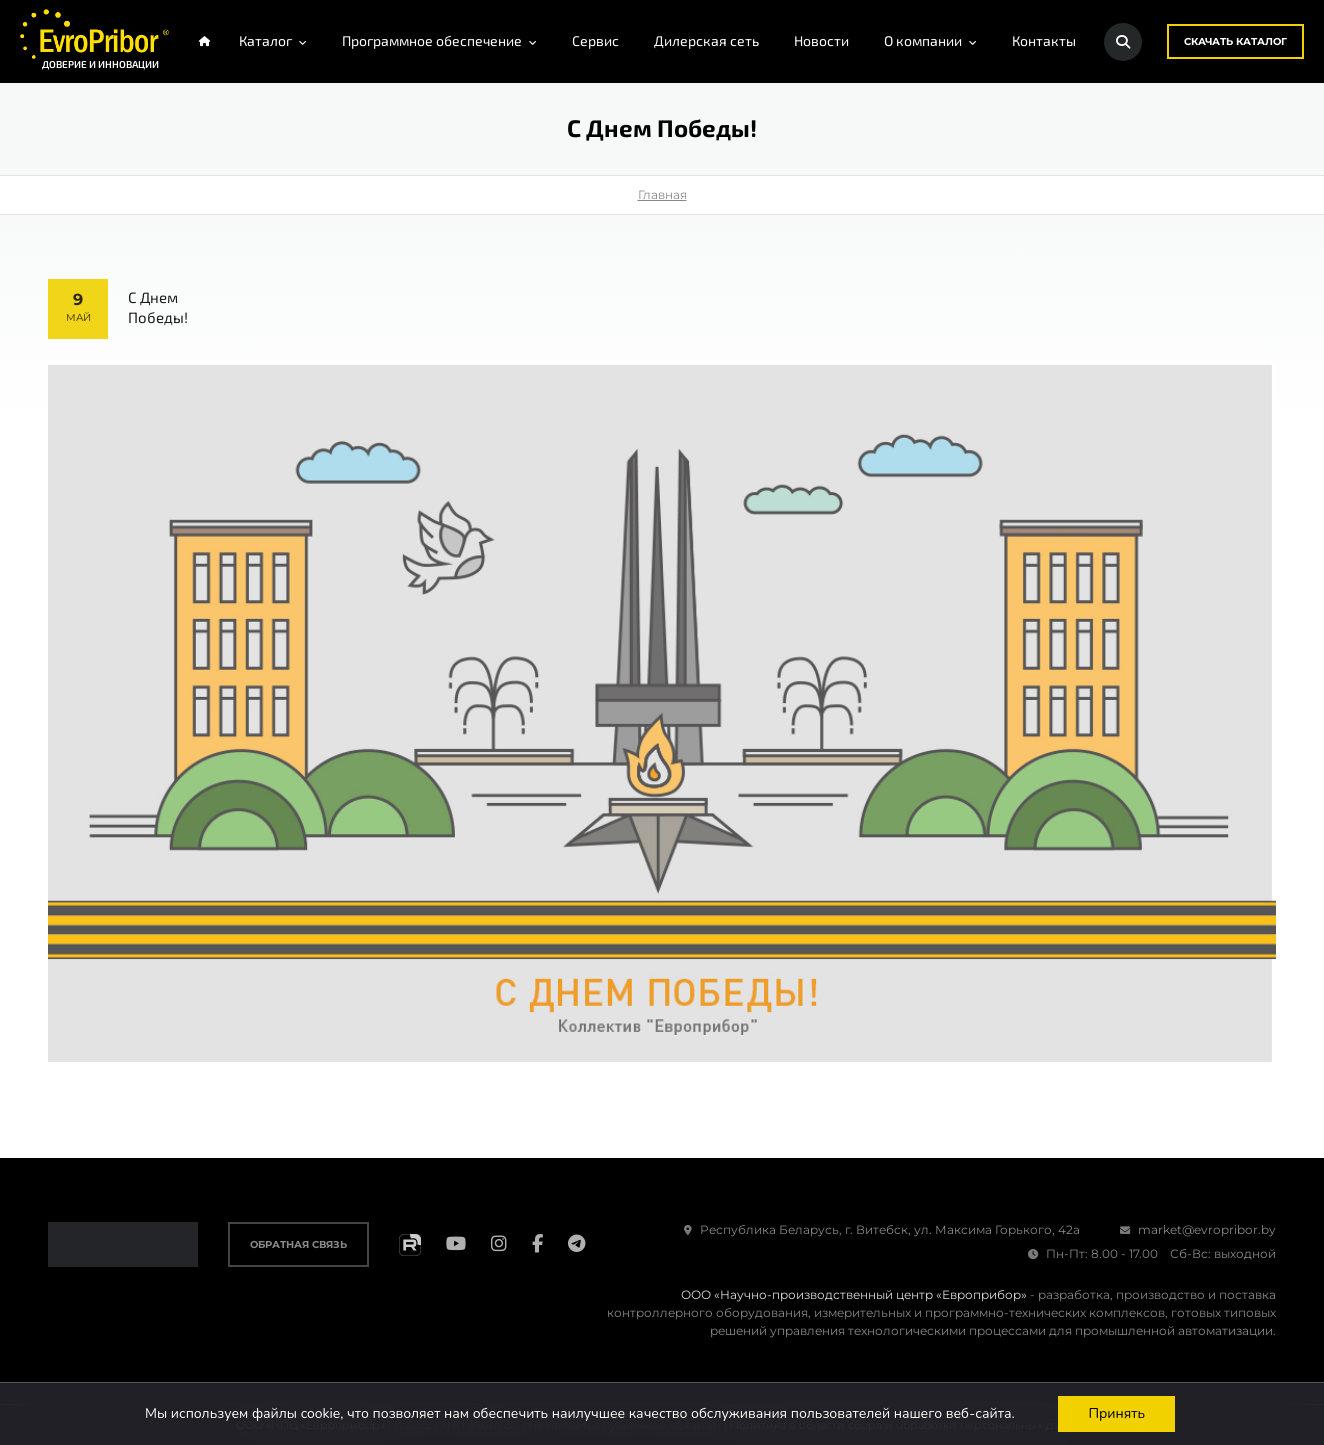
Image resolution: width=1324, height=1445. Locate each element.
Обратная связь (298, 1244)
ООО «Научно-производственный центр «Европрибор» (854, 1294)
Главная (662, 194)
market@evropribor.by (1198, 1229)
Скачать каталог (1235, 41)
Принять (1116, 1413)
